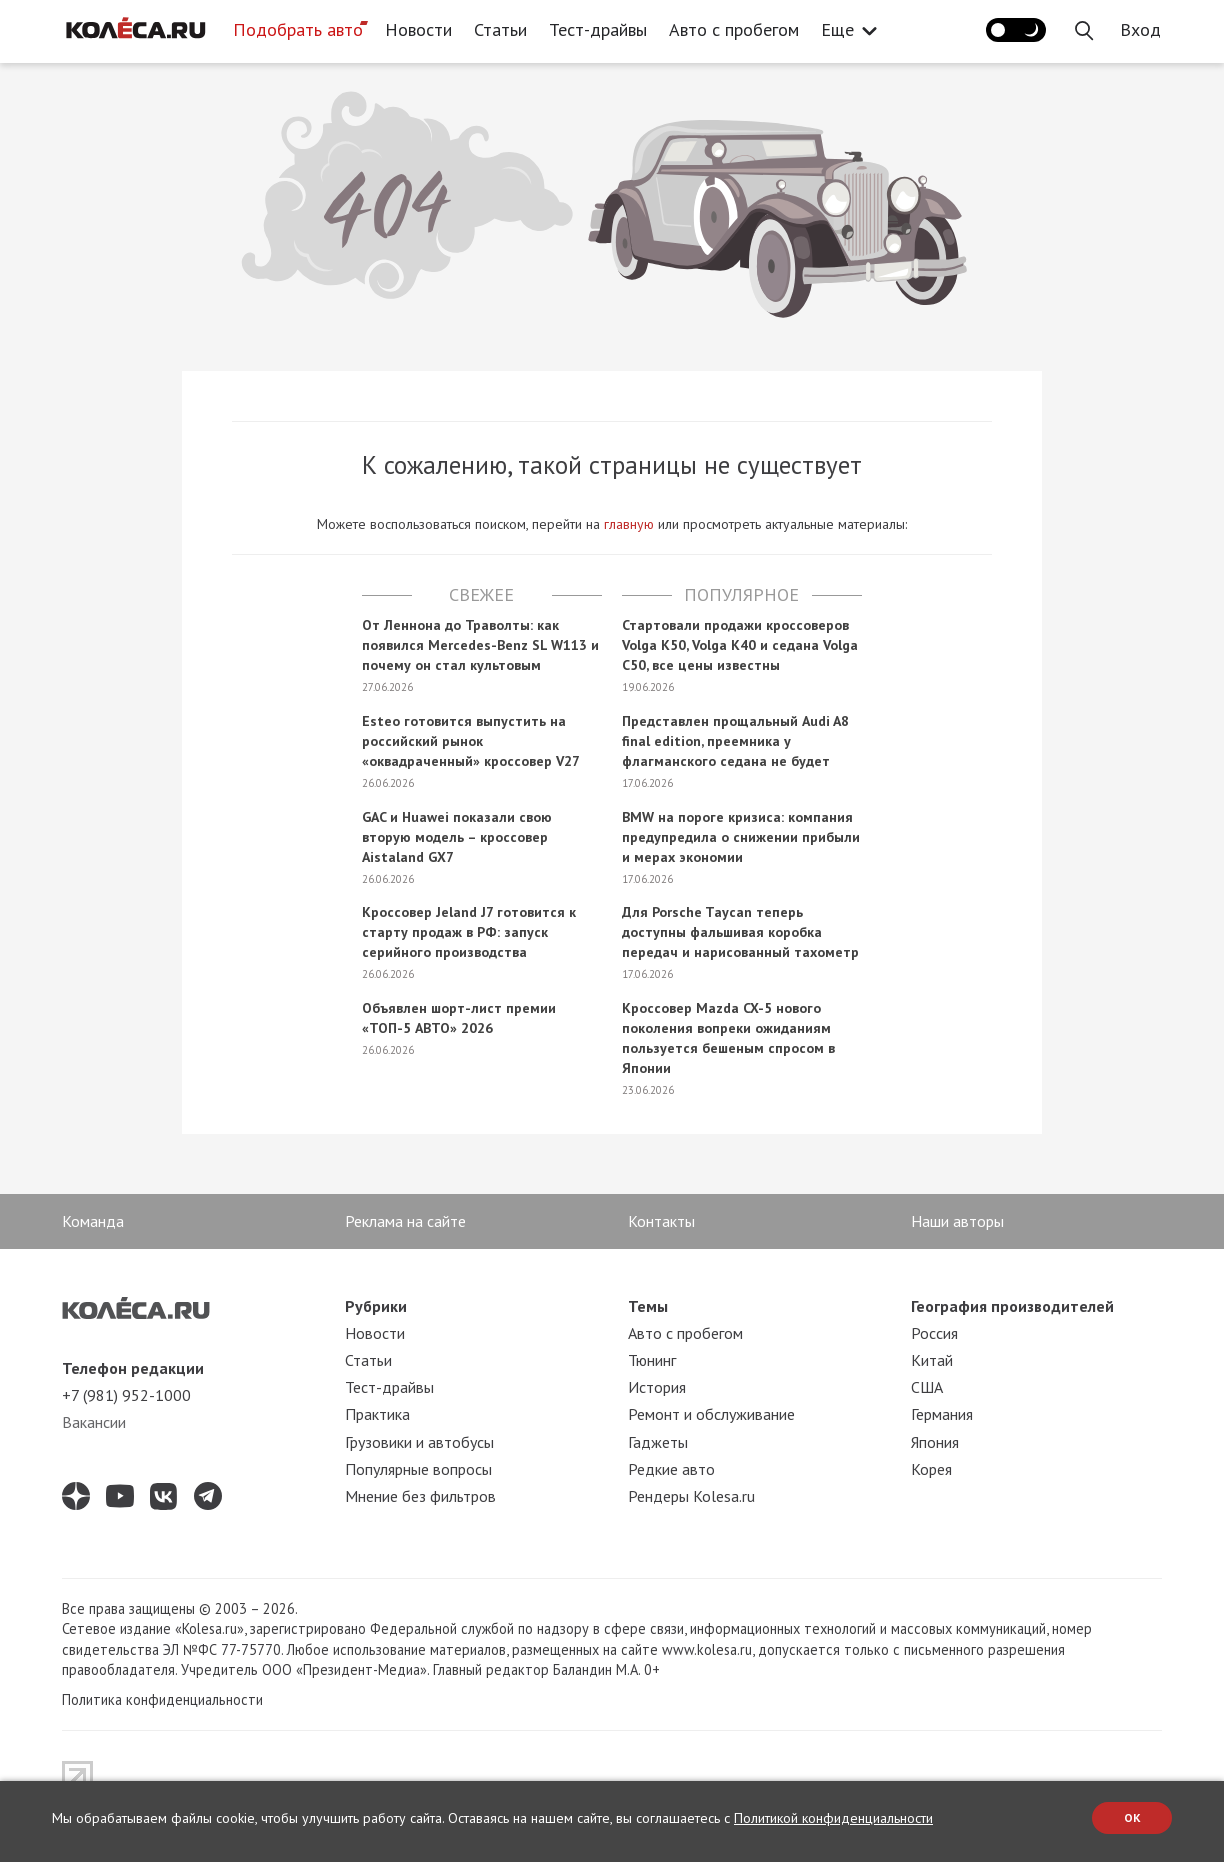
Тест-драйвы (598, 29)
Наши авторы (957, 1221)
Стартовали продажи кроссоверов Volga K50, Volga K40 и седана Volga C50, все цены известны (740, 645)
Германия (942, 1414)
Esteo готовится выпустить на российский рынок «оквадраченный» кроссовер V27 (471, 741)
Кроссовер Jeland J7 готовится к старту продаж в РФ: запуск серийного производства (469, 932)
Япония (935, 1442)
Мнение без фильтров (420, 1496)
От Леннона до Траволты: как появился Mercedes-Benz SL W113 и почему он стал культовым (480, 645)
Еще (843, 29)
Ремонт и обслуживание (711, 1414)
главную (629, 524)
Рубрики (376, 1306)
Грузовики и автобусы (419, 1442)
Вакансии (94, 1422)
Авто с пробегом (734, 29)
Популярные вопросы (418, 1469)
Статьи (500, 29)
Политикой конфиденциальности (833, 1818)
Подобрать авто (298, 29)
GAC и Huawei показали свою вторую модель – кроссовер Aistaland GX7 (457, 837)
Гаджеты (658, 1442)
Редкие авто (671, 1469)
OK (1132, 1817)
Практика (377, 1414)
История (657, 1387)
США (927, 1387)
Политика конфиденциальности (162, 1699)
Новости (418, 29)
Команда (93, 1221)
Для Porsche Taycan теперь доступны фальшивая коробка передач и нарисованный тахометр (740, 932)
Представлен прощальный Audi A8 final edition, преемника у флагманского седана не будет (735, 741)
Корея (931, 1469)
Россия (934, 1333)
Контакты (661, 1221)
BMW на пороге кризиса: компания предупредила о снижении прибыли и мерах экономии (741, 837)
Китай (932, 1360)
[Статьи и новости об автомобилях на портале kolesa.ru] (135, 28)
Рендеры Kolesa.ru (691, 1496)
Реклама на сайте (405, 1221)
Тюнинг (652, 1360)
